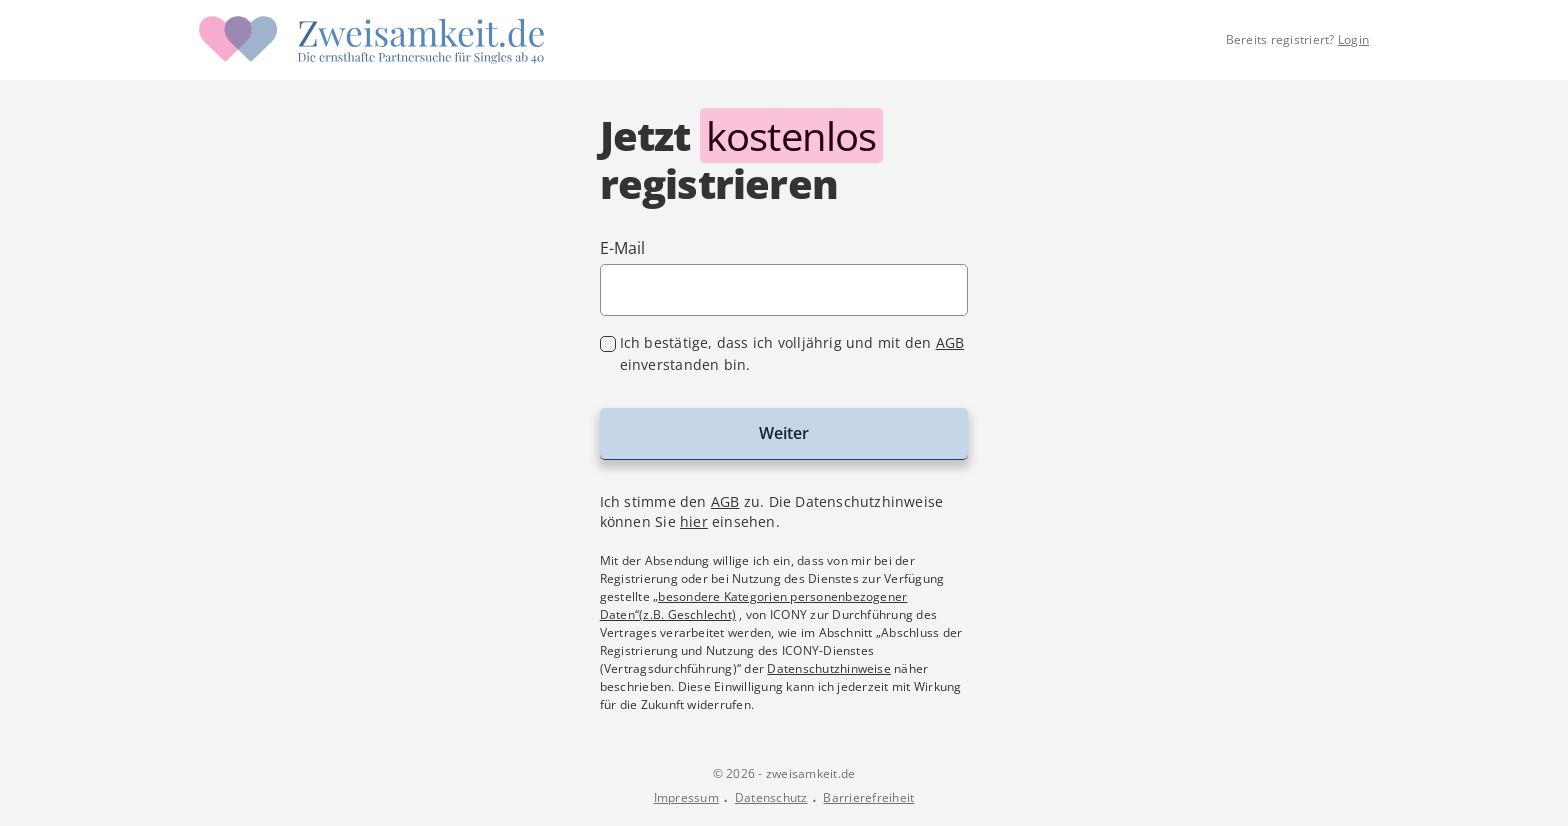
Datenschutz (771, 798)
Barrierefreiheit (868, 798)
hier (694, 521)
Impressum (686, 798)
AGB (950, 342)
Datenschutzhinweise (829, 668)
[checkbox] (784, 354)
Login (1353, 39)
